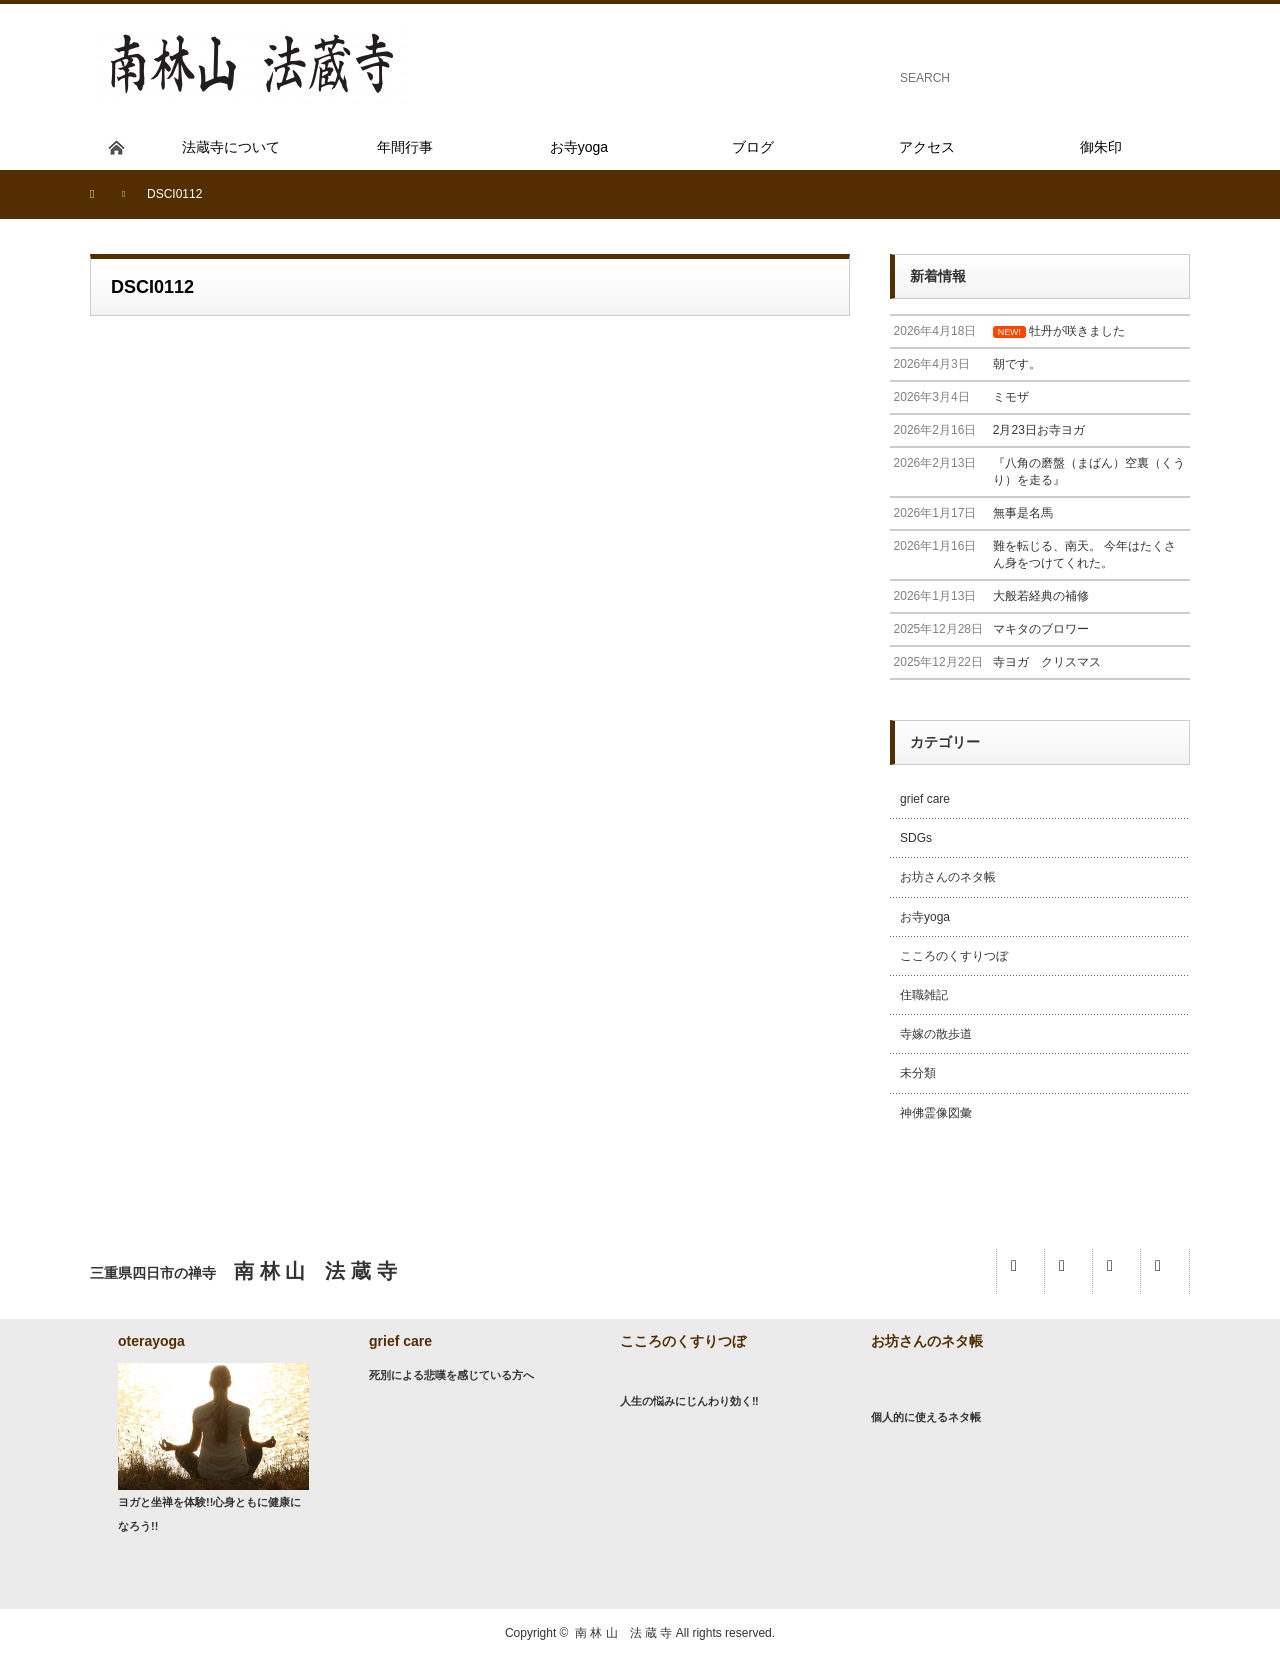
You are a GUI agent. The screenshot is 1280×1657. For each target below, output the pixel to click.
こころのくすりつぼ (954, 956)
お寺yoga (925, 917)
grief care (925, 799)
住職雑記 (924, 995)
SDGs (916, 838)
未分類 (918, 1073)
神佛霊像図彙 (936, 1113)
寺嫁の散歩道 (936, 1034)
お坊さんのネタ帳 (948, 877)
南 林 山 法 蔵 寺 (623, 1633)
